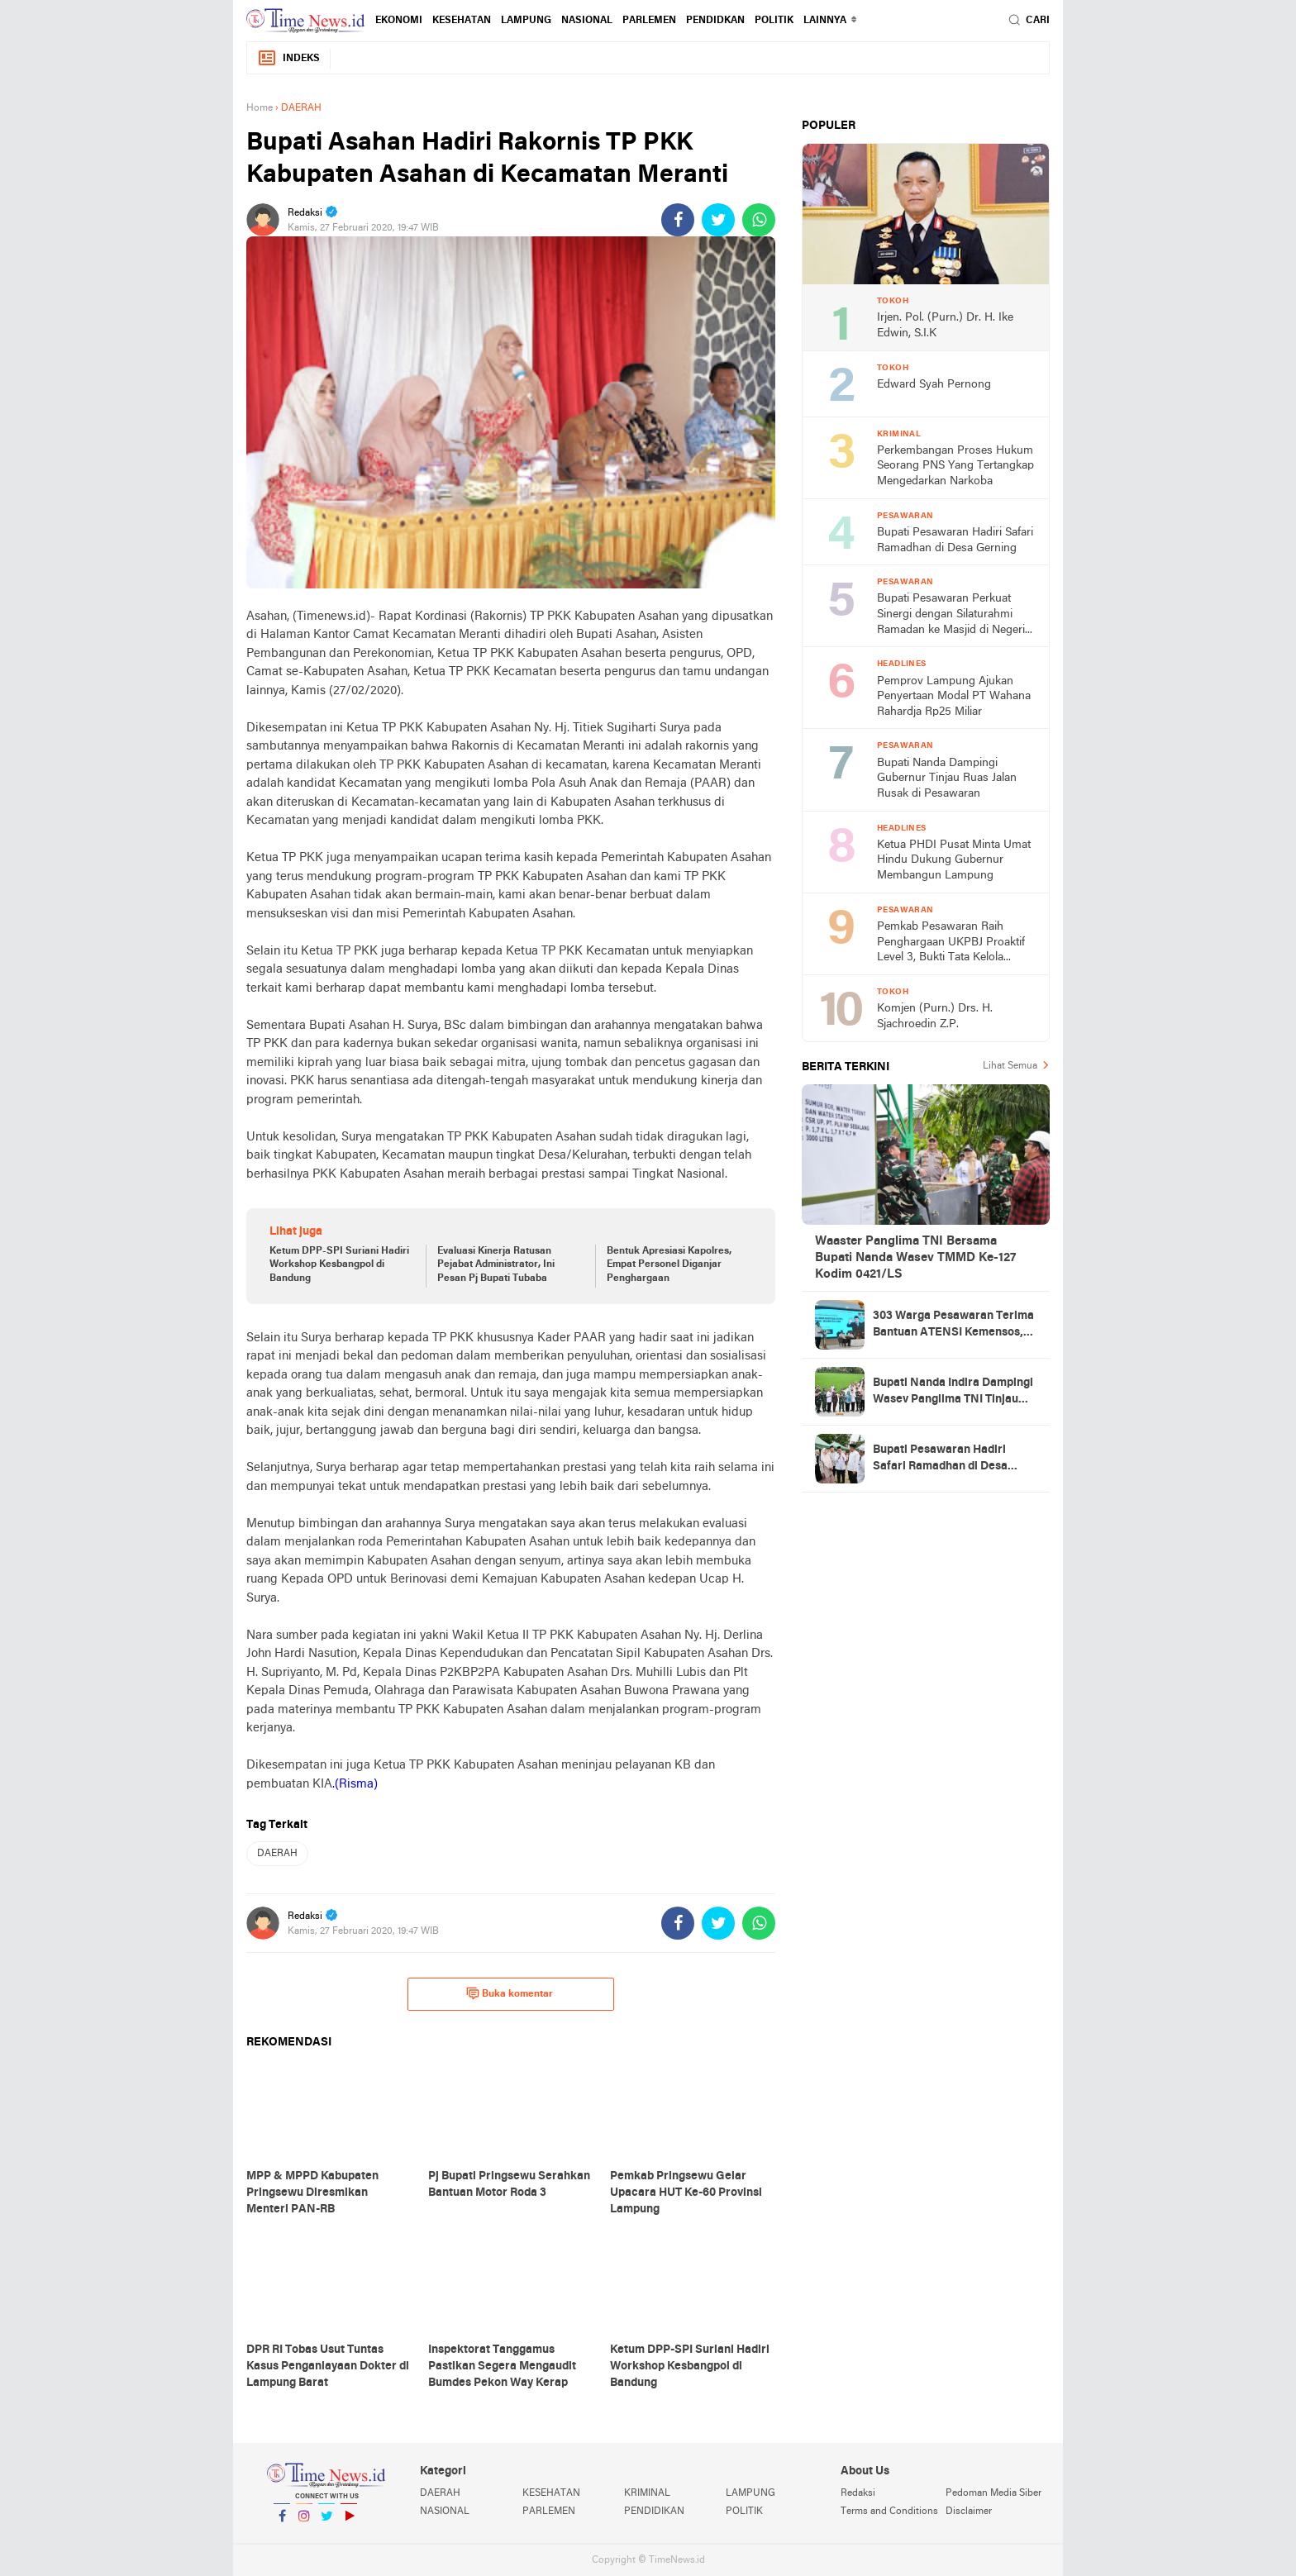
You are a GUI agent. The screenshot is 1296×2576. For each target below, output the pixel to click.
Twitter (326, 2522)
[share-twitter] (718, 219)
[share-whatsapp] (758, 219)
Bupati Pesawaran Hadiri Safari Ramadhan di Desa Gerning (955, 540)
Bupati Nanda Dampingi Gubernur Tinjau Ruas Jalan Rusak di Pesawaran (947, 778)
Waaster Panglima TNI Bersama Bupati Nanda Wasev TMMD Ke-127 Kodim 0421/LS (915, 1258)
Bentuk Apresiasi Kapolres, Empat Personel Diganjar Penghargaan (669, 1265)
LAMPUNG (526, 21)
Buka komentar (509, 1993)
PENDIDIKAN (654, 2511)
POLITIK (774, 21)
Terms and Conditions (889, 2511)
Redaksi (858, 2493)
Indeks (288, 58)
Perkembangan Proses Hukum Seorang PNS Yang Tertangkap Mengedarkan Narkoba (955, 466)
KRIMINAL (647, 2493)
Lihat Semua (1010, 1066)
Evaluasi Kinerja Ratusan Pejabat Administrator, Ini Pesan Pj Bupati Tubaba (496, 1265)
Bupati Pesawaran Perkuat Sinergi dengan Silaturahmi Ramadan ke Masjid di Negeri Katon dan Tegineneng (951, 615)
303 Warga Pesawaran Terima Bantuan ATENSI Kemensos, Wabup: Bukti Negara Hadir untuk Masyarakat (953, 1325)
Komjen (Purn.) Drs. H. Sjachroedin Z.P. (935, 1016)
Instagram (304, 2522)
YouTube (349, 2522)
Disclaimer (969, 2511)
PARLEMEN (649, 21)
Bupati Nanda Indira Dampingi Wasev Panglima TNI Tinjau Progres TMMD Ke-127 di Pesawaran (953, 1392)
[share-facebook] (677, 219)
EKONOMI (398, 21)
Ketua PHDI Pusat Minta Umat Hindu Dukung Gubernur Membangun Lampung (954, 860)
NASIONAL (586, 21)
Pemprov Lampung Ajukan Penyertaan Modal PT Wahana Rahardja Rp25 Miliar (954, 696)
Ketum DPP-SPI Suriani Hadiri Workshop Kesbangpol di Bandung (339, 1265)
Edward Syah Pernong (934, 385)
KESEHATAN (461, 21)
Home (259, 108)
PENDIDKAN (715, 21)
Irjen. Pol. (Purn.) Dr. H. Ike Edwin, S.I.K (945, 326)
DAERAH (277, 1854)
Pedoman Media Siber (993, 2493)
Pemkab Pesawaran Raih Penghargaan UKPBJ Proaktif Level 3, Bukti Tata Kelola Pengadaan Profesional (951, 943)
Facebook (282, 2522)
